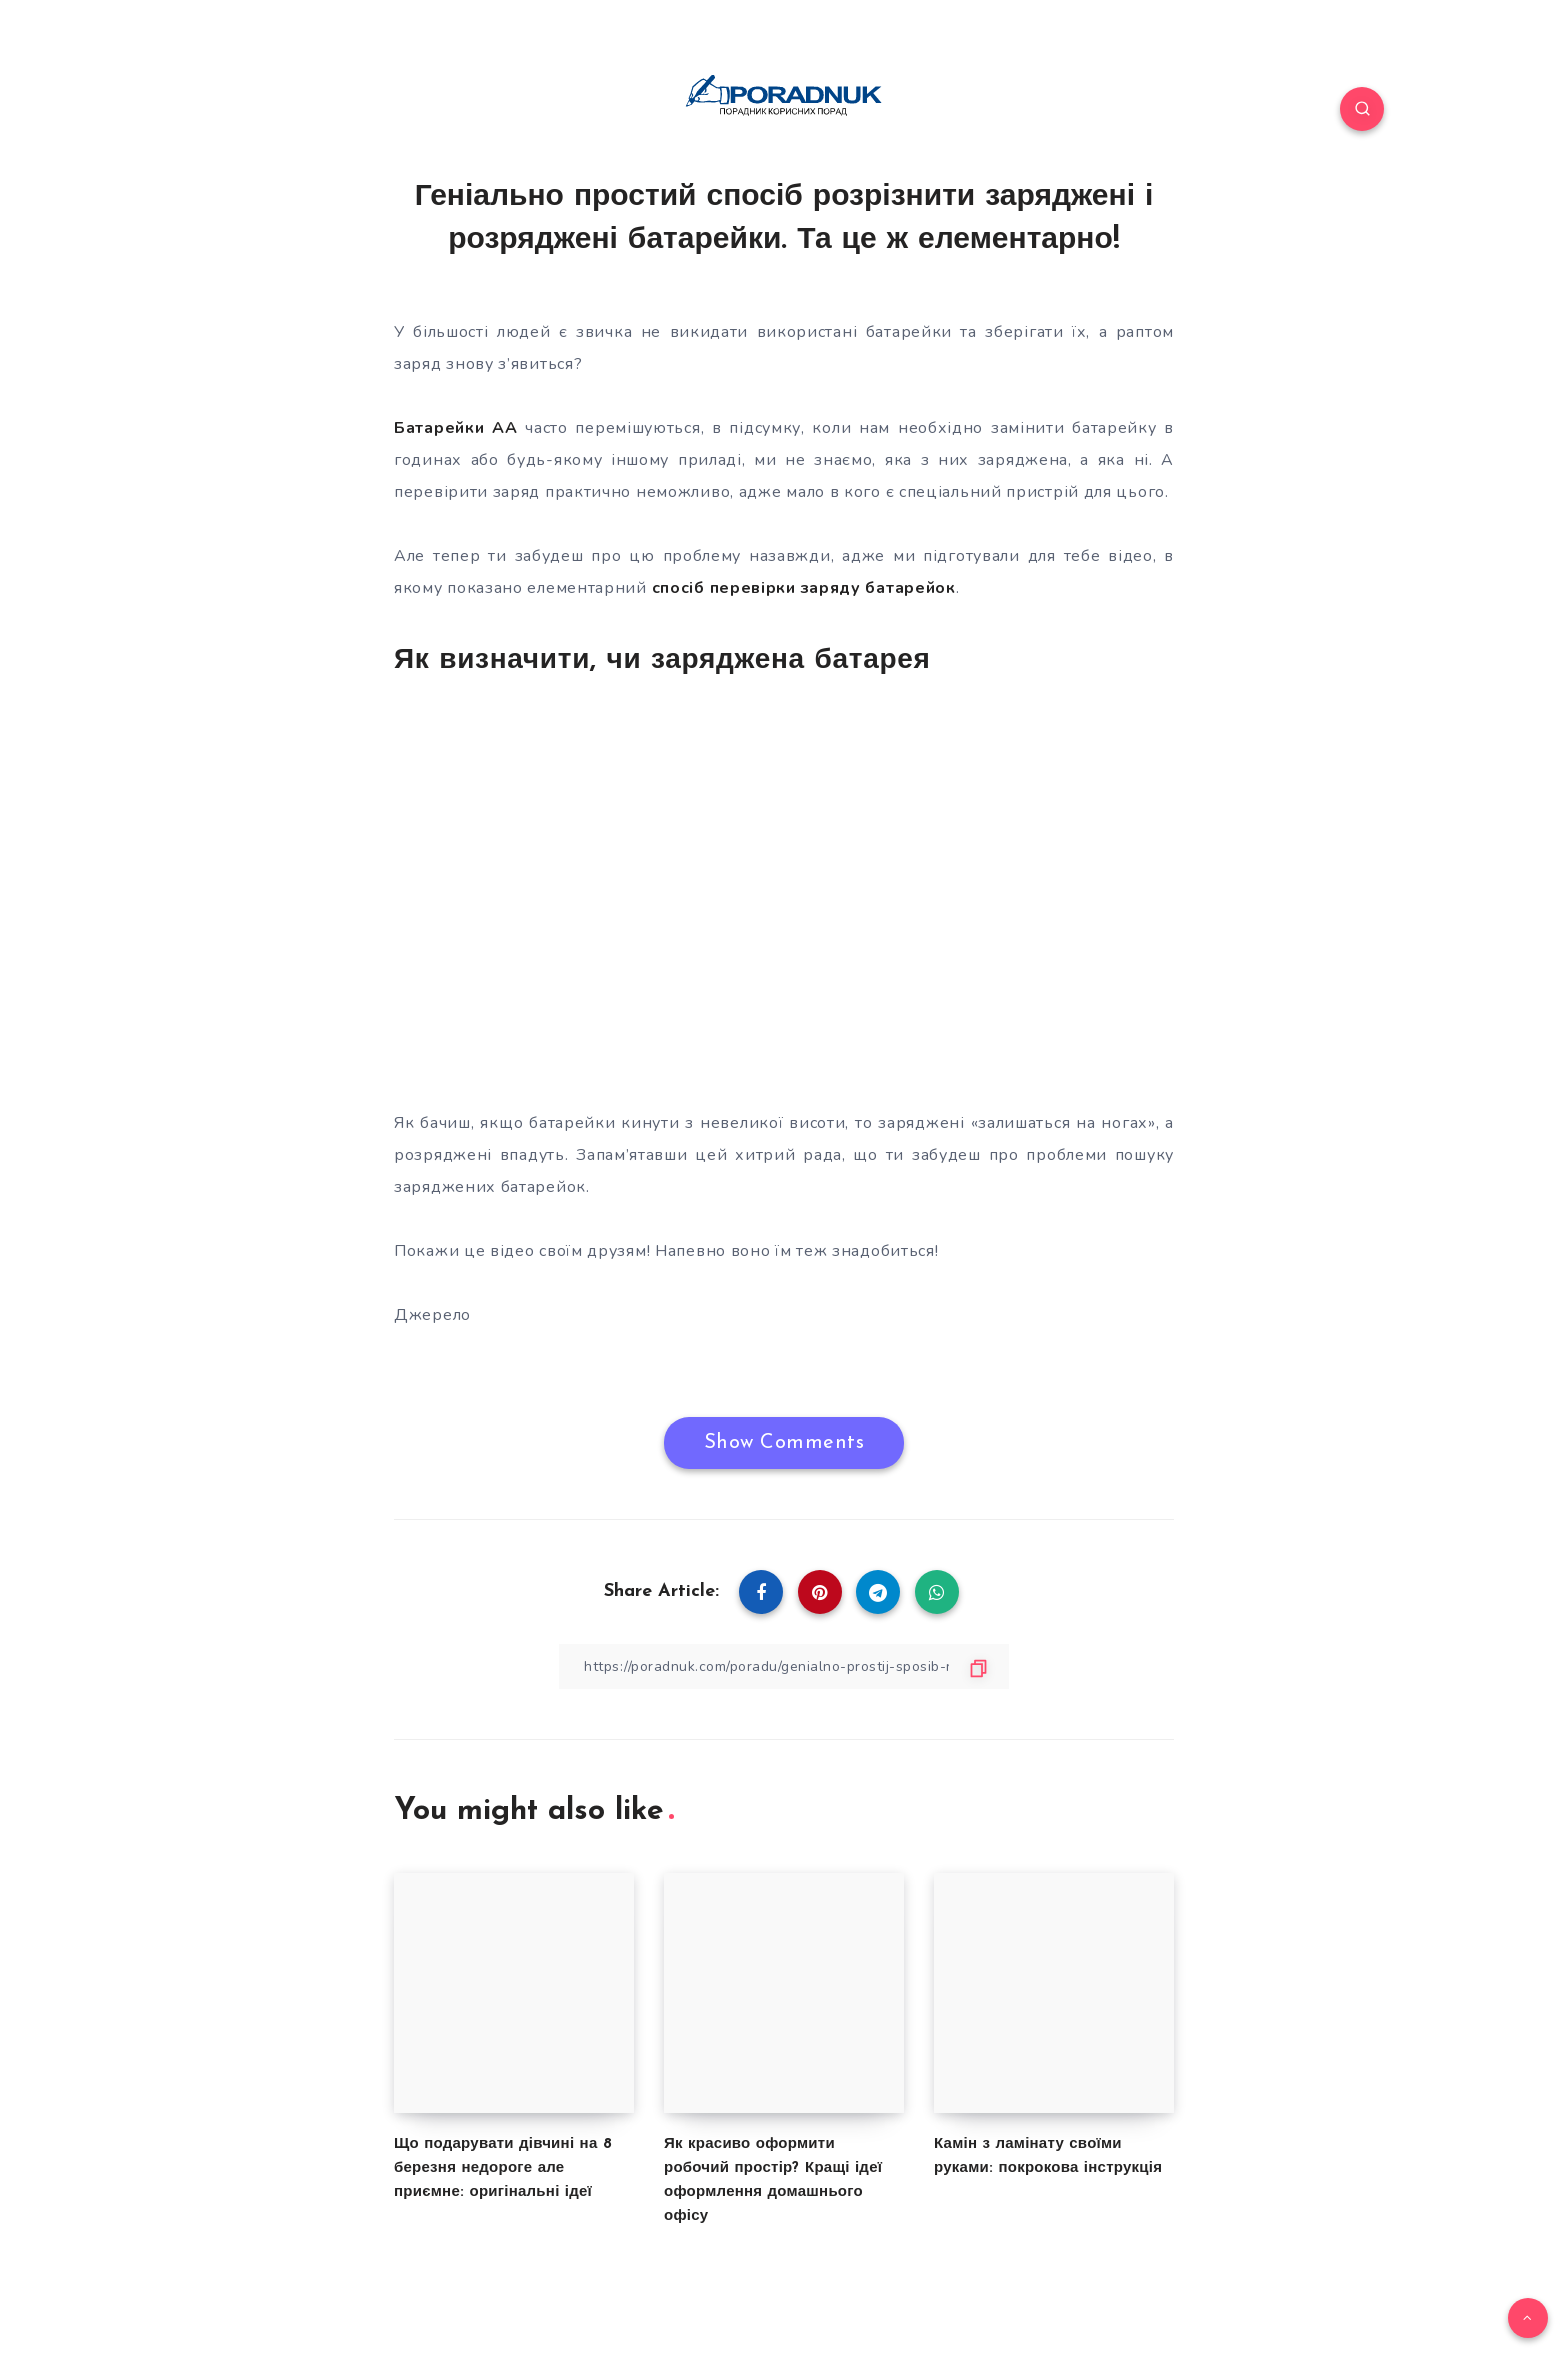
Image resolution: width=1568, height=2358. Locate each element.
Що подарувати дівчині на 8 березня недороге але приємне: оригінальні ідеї (503, 2168)
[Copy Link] (784, 1666)
